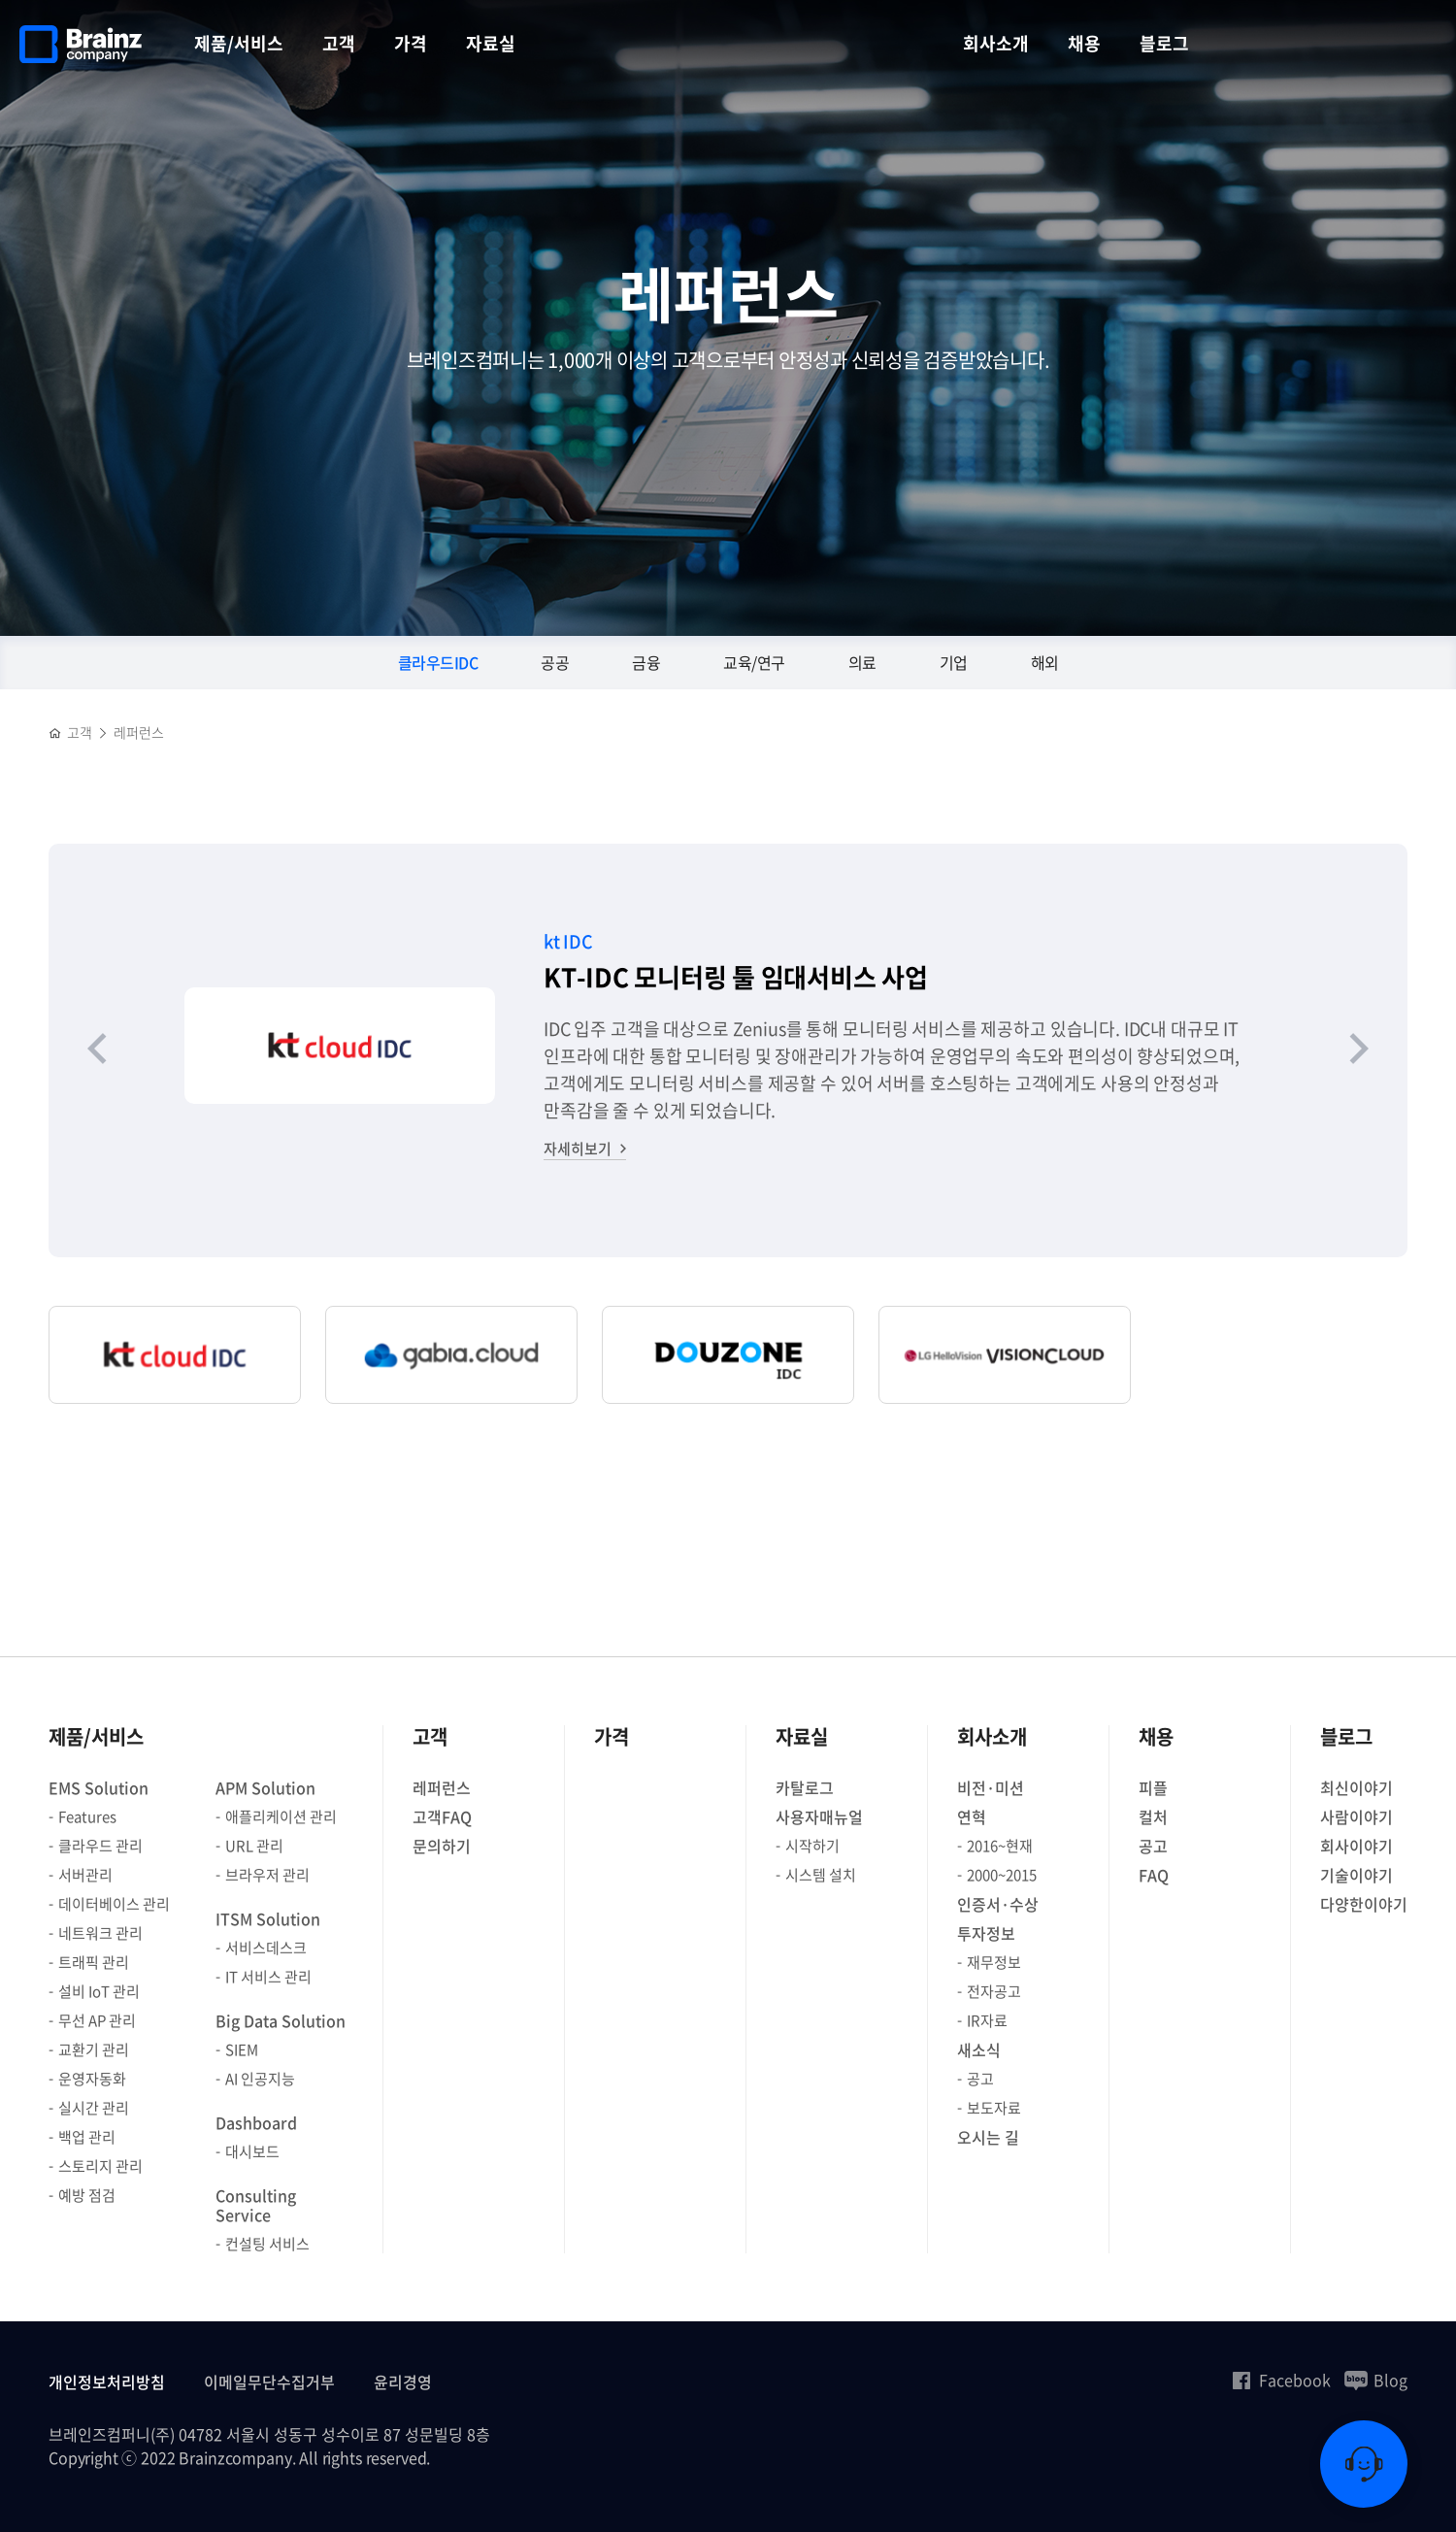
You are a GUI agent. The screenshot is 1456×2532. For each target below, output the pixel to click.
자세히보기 (578, 1149)
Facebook (1280, 2379)
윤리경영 (403, 2381)
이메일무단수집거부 (269, 2381)
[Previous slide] (97, 1051)
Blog (1375, 2379)
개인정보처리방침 (107, 2381)
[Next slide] (1359, 1051)
